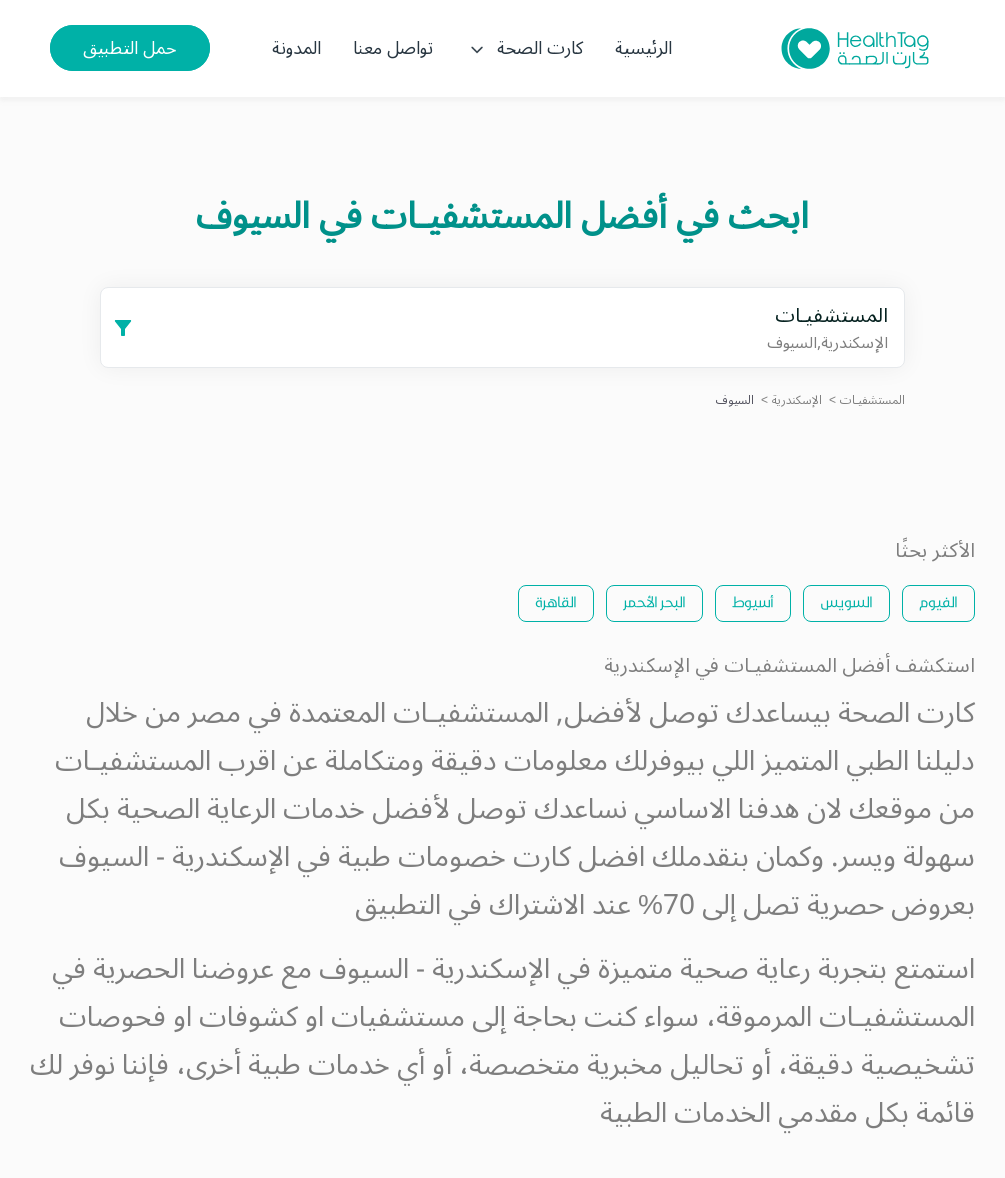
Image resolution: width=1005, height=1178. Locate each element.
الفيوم (938, 601)
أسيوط (753, 601)
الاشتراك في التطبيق (470, 905)
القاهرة (556, 601)
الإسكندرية (797, 400)
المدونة (296, 48)
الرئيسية (643, 48)
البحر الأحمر (654, 601)
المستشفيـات (872, 400)
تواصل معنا (393, 48)
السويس (846, 601)
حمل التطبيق (130, 48)
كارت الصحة (524, 48)
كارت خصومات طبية (454, 857)
